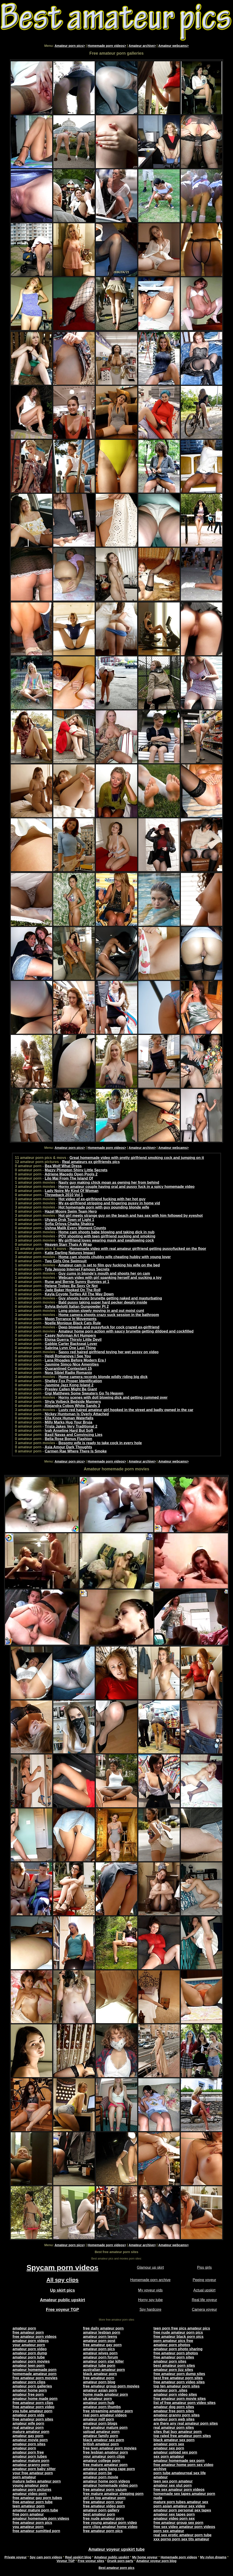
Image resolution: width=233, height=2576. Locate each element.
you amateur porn (28, 2527)
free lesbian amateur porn (105, 2452)
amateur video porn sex (174, 2518)
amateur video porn (30, 2494)
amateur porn (24, 2328)
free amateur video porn (104, 2506)
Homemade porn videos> (107, 46)
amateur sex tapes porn (174, 2514)
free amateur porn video (33, 2407)
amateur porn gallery (101, 2510)
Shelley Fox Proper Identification (73, 1381)
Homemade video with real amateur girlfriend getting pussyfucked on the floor (137, 1249)
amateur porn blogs (100, 2423)
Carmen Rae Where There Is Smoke (76, 1451)
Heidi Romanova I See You (68, 1356)
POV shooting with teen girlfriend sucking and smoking (106, 1236)
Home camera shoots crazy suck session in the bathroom (108, 1315)
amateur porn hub (98, 2403)
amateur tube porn (99, 2365)
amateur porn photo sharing (177, 2349)
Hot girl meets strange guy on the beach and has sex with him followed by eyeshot (130, 1215)
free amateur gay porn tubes (37, 2498)
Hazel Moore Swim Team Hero (71, 1211)
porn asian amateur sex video (179, 2506)
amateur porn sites (29, 2444)
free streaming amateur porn (108, 2411)
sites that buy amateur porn (177, 2432)
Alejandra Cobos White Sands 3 (72, 1406)
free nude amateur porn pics (178, 2332)
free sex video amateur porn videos (184, 2527)
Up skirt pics (62, 2290)
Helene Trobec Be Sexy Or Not (71, 1286)
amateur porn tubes (30, 2456)
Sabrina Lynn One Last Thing (70, 1348)
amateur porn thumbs (102, 2407)
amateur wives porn (100, 2353)
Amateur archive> (142, 46)
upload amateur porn (101, 2432)
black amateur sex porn (103, 2440)
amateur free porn (28, 2394)
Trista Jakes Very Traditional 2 (71, 1426)
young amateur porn (30, 2485)
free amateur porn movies (35, 2378)
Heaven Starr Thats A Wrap (68, 1244)
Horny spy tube (150, 2300)
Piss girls (204, 2267)
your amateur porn (29, 2345)
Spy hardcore (150, 2309)
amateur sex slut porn (172, 2485)
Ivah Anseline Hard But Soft (69, 1430)
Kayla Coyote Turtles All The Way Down (79, 1294)
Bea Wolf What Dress (63, 1166)
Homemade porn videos (179, 2557)
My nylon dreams (213, 2557)
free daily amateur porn (103, 2328)
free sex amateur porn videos (179, 2489)
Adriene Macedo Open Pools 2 (71, 1174)
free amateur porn (28, 2332)
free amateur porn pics (32, 2523)
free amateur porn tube (33, 2502)
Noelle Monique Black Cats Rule (73, 1323)
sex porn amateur (168, 2456)
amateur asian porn (100, 2390)
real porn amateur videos (105, 2415)
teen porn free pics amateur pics (181, 2328)
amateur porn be (97, 2473)
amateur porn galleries (32, 2386)
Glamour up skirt (150, 2267)
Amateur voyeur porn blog (156, 2561)
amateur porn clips (29, 2382)
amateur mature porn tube (35, 2510)
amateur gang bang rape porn (109, 2469)
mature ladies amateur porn (37, 2481)
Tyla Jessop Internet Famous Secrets (77, 1269)
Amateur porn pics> (69, 46)
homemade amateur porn (35, 2374)
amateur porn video (30, 2349)
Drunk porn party (120, 2561)
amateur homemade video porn (110, 2485)
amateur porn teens (100, 2337)
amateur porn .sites (170, 2390)
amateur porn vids (29, 2415)
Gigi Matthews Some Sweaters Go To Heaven (84, 1393)
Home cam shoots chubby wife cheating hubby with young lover (114, 1257)
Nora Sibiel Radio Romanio (68, 1373)
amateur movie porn (30, 2440)
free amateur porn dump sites (179, 2374)
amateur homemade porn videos (41, 2518)
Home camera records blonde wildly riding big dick (103, 1377)
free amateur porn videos (35, 2337)
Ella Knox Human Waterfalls (69, 1418)
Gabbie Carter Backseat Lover (71, 1344)
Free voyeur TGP (62, 2309)
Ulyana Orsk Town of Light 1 (69, 1220)
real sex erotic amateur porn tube (182, 2535)
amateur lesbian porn (101, 2332)
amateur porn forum (100, 2357)
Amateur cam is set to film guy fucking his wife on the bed (109, 1265)
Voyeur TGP (66, 2561)
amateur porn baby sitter (34, 2469)
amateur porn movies (31, 2361)
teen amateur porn (29, 2506)
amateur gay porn (28, 2436)
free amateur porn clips (33, 2403)
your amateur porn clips (104, 2456)
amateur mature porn (31, 2461)
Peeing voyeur (204, 2280)
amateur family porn (100, 2436)
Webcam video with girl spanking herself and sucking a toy (110, 1278)
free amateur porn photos (175, 2353)
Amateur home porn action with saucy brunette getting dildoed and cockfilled (126, 1331)
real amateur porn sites (173, 2427)
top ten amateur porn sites (176, 2386)
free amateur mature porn (105, 2427)
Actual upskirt (204, 2290)
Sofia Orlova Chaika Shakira (69, 1224)
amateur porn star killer (103, 2361)
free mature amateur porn (105, 2465)
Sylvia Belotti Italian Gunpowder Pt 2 (77, 1306)
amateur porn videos (31, 2341)
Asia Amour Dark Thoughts (68, 1447)
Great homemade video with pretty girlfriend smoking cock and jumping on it (136, 1158)
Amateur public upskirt (62, 2300)
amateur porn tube (29, 2357)
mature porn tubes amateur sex (180, 2502)
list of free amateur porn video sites (184, 2403)
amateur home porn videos (106, 2481)
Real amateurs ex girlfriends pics (91, 1162)
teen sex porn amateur (173, 2481)
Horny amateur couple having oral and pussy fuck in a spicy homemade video (126, 1187)
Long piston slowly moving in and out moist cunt (101, 1311)
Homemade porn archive (150, 2280)
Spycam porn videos (62, 2267)
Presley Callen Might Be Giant (71, 1389)
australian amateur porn (104, 2370)
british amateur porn (101, 2444)
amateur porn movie (100, 2477)
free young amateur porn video (110, 2523)
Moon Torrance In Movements (71, 1319)
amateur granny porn (31, 2465)
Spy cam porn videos (46, 2557)
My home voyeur (144, 2557)
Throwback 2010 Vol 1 (64, 1195)
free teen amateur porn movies (109, 2448)
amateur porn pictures (32, 2489)
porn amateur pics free (173, 2341)
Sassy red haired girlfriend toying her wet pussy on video (108, 1352)
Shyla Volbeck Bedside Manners (73, 1402)
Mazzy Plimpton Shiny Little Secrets (76, 1170)
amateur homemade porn (35, 2370)
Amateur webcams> (173, 46)
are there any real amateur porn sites (185, 2423)
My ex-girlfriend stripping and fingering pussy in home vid (109, 1203)
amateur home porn (30, 2390)
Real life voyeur (204, 2300)
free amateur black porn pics (178, 2337)
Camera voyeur (204, 2309)
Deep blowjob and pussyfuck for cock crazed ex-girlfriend (108, 1327)
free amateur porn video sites (179, 2382)
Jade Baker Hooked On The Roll (73, 1290)
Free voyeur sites (91, 2561)
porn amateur (24, 2477)
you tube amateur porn (32, 2411)
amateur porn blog (99, 2382)
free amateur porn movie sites (179, 2399)
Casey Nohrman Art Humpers (70, 1335)
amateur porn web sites (174, 2419)
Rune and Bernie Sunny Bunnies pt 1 (77, 1282)
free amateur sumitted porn (36, 2531)
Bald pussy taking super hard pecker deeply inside (102, 1302)
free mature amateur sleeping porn (113, 2494)
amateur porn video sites (175, 2394)
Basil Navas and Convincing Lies (73, 1435)
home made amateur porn (105, 2394)
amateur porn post (99, 2341)
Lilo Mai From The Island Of (69, 1178)
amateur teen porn (29, 2365)
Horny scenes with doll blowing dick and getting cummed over (113, 1397)
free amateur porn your (103, 2502)
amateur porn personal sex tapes (182, 2510)
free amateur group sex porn (178, 2523)
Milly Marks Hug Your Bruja (68, 1422)
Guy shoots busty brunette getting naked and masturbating (110, 1298)
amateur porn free (28, 2452)
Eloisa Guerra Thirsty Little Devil (73, 1340)
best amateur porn (99, 2514)
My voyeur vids (150, 2290)
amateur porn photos (171, 2345)
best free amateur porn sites (178, 2378)
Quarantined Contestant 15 (68, 1368)
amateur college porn (101, 2461)
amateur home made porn (35, 2399)
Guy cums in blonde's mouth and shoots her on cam (104, 1273)
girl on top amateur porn (104, 2498)
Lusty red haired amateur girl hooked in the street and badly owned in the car (125, 1410)
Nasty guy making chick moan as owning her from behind (108, 1182)
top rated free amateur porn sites (182, 2436)
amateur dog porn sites (173, 2407)
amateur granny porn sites (176, 2415)
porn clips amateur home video (110, 2527)
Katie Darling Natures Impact (70, 1253)
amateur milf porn (98, 2419)
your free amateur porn (33, 2473)
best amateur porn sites (174, 2365)
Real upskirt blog (78, 2557)
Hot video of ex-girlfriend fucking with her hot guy (101, 1199)
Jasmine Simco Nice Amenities (72, 1364)
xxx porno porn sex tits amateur (181, 2539)
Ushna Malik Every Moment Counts (75, 1228)
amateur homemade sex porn (179, 2461)
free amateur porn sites (33, 2419)
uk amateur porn (97, 2399)
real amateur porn (28, 2427)
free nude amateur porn (103, 2518)
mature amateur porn (31, 2432)
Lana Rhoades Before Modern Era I (75, 1360)
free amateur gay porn (102, 2345)
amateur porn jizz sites (173, 2370)
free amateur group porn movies (111, 2386)
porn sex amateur (168, 2531)
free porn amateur (28, 2514)
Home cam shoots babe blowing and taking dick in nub (106, 1232)
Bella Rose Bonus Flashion (68, 1439)
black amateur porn (100, 2374)
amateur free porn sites (173, 2411)
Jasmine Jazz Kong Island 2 (69, 1385)
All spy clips (62, 2280)
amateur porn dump (30, 2353)
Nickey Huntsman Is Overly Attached (77, 1414)
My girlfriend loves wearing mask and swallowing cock (106, 1240)
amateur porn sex (168, 2444)
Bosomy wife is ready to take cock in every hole (100, 1443)
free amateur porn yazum (105, 2489)
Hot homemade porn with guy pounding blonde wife (103, 1207)
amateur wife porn (28, 2423)
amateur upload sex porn (175, 2452)
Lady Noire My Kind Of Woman (72, 1191)
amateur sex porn (168, 2448)
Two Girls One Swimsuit (66, 1261)
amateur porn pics (99, 2349)
